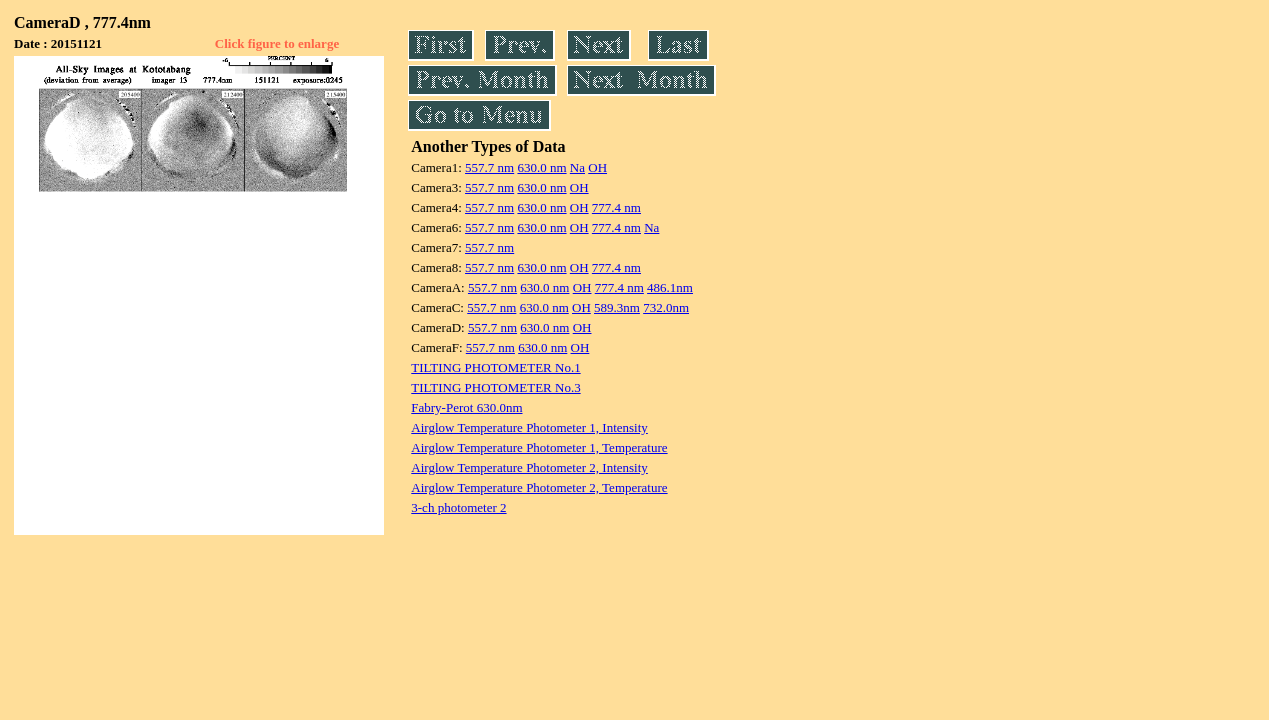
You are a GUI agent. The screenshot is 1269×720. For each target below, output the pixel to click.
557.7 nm (489, 167)
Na (577, 167)
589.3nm (617, 307)
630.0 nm (541, 167)
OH (597, 167)
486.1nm (670, 287)
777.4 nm (616, 207)
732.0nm (666, 307)
